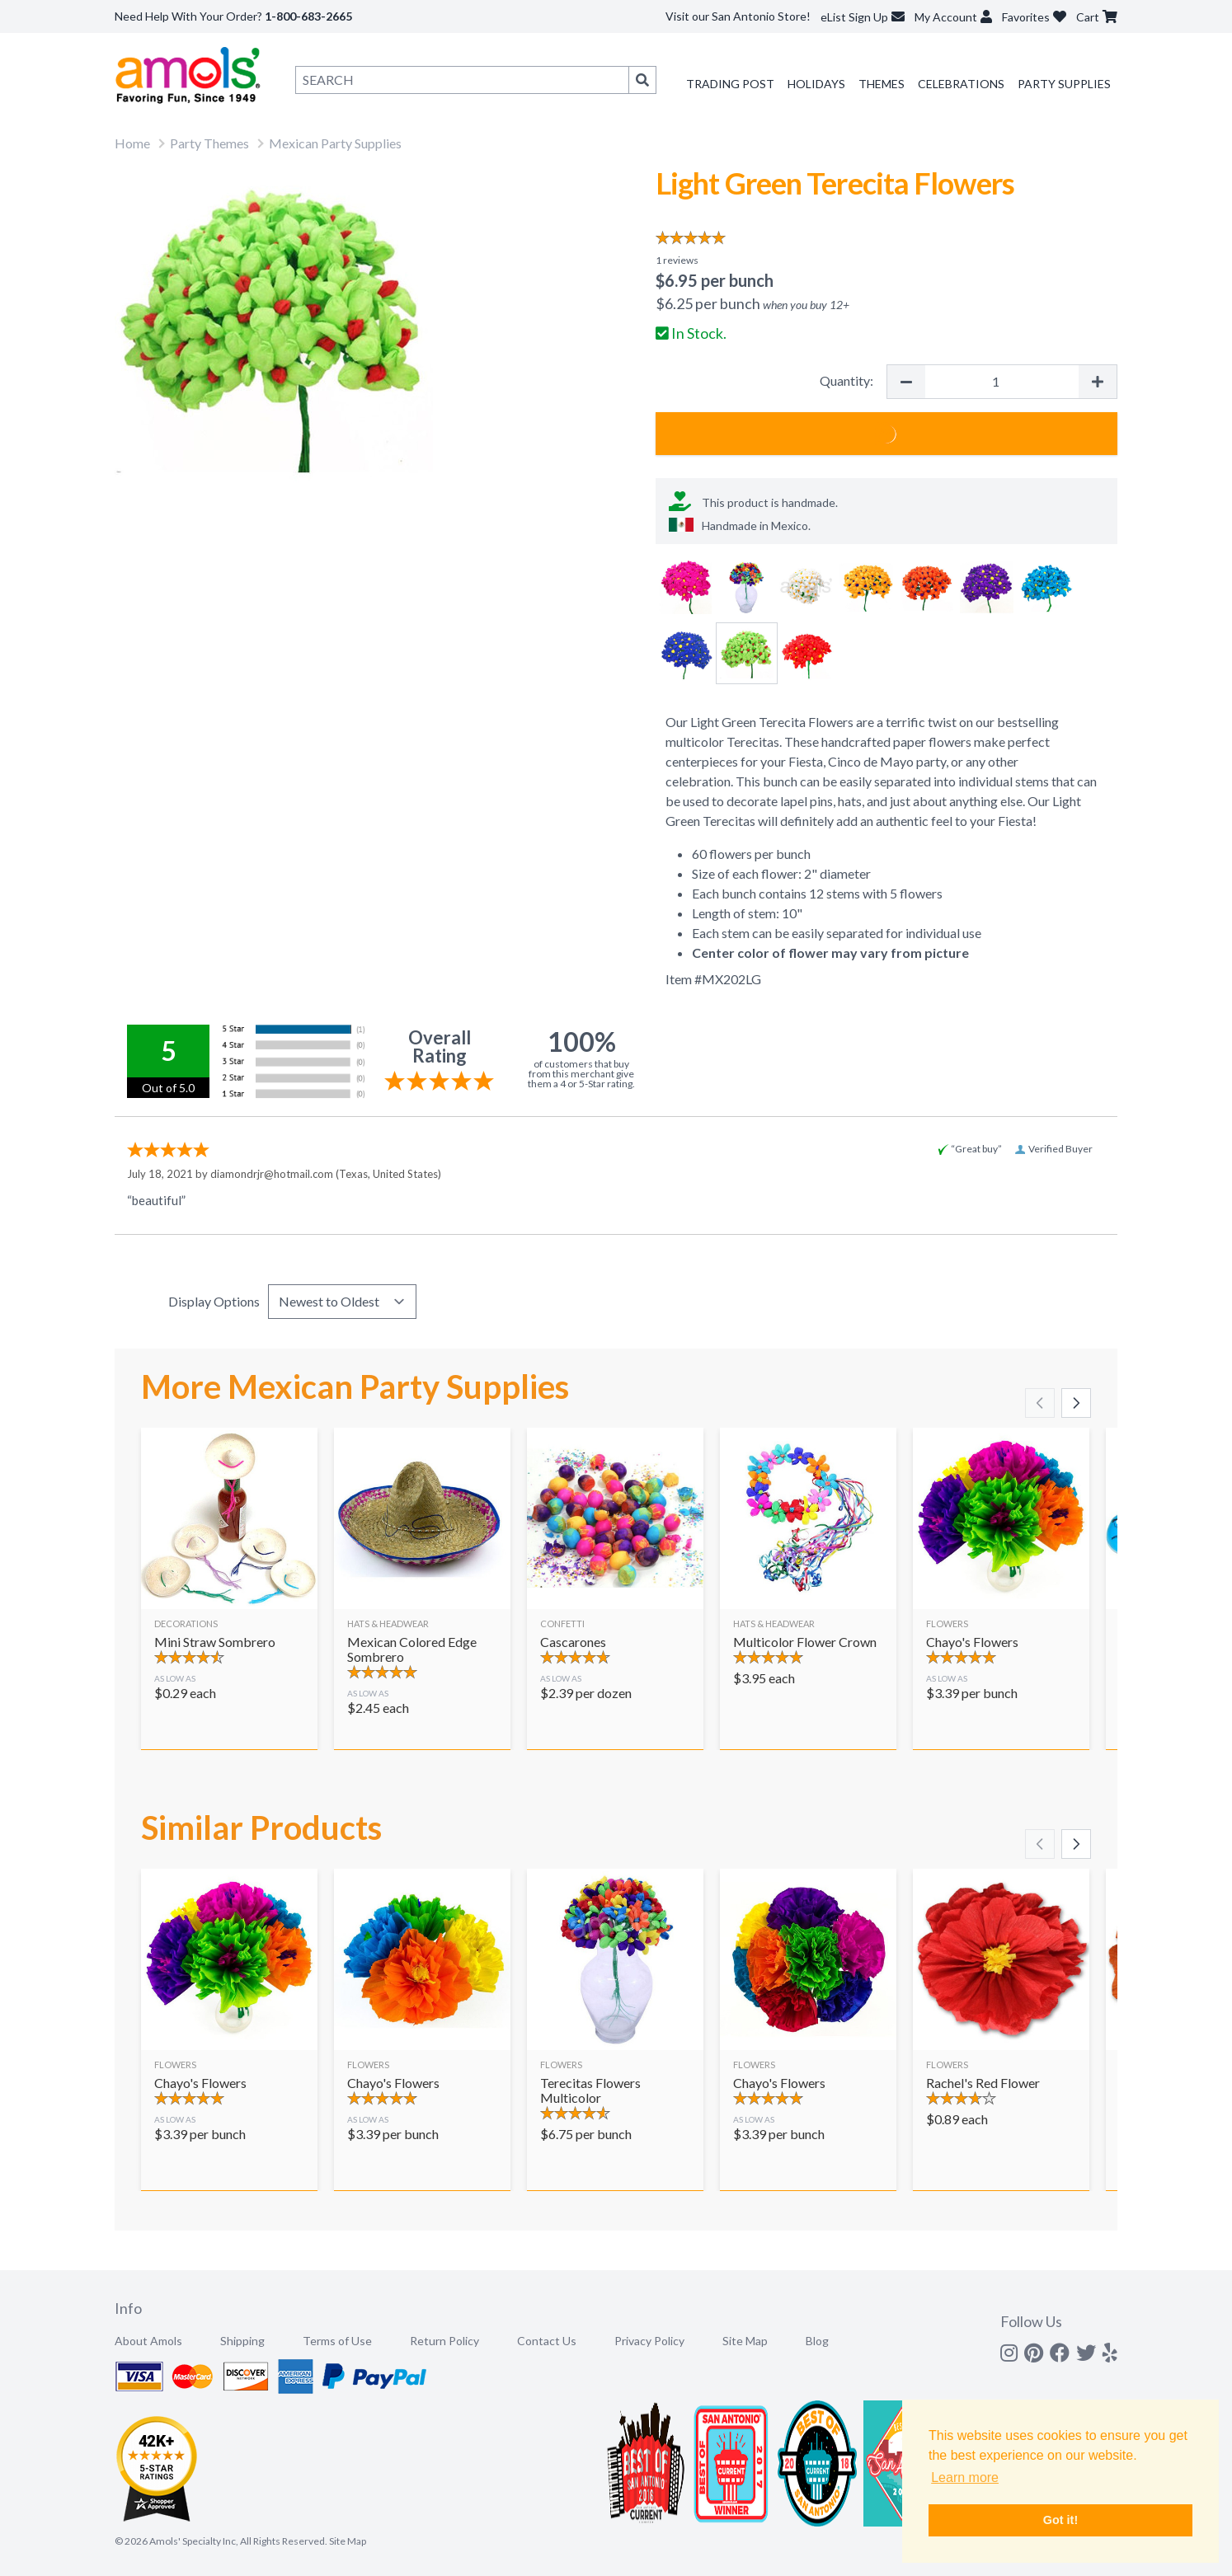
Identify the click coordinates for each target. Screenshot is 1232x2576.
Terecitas (753, 741)
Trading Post (730, 84)
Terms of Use (337, 2341)
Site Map (745, 2341)
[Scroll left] (1040, 1403)
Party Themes (209, 143)
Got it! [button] (1060, 2520)
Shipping (242, 2341)
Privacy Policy (649, 2341)
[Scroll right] (1076, 1403)
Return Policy (444, 2341)
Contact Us (546, 2341)
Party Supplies (1064, 84)
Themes (881, 84)
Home (132, 143)
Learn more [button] (965, 2477)
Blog (817, 2341)
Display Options (214, 1301)
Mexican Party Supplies (335, 143)
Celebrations (961, 84)
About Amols (148, 2341)
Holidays (816, 84)
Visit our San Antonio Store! (738, 16)
